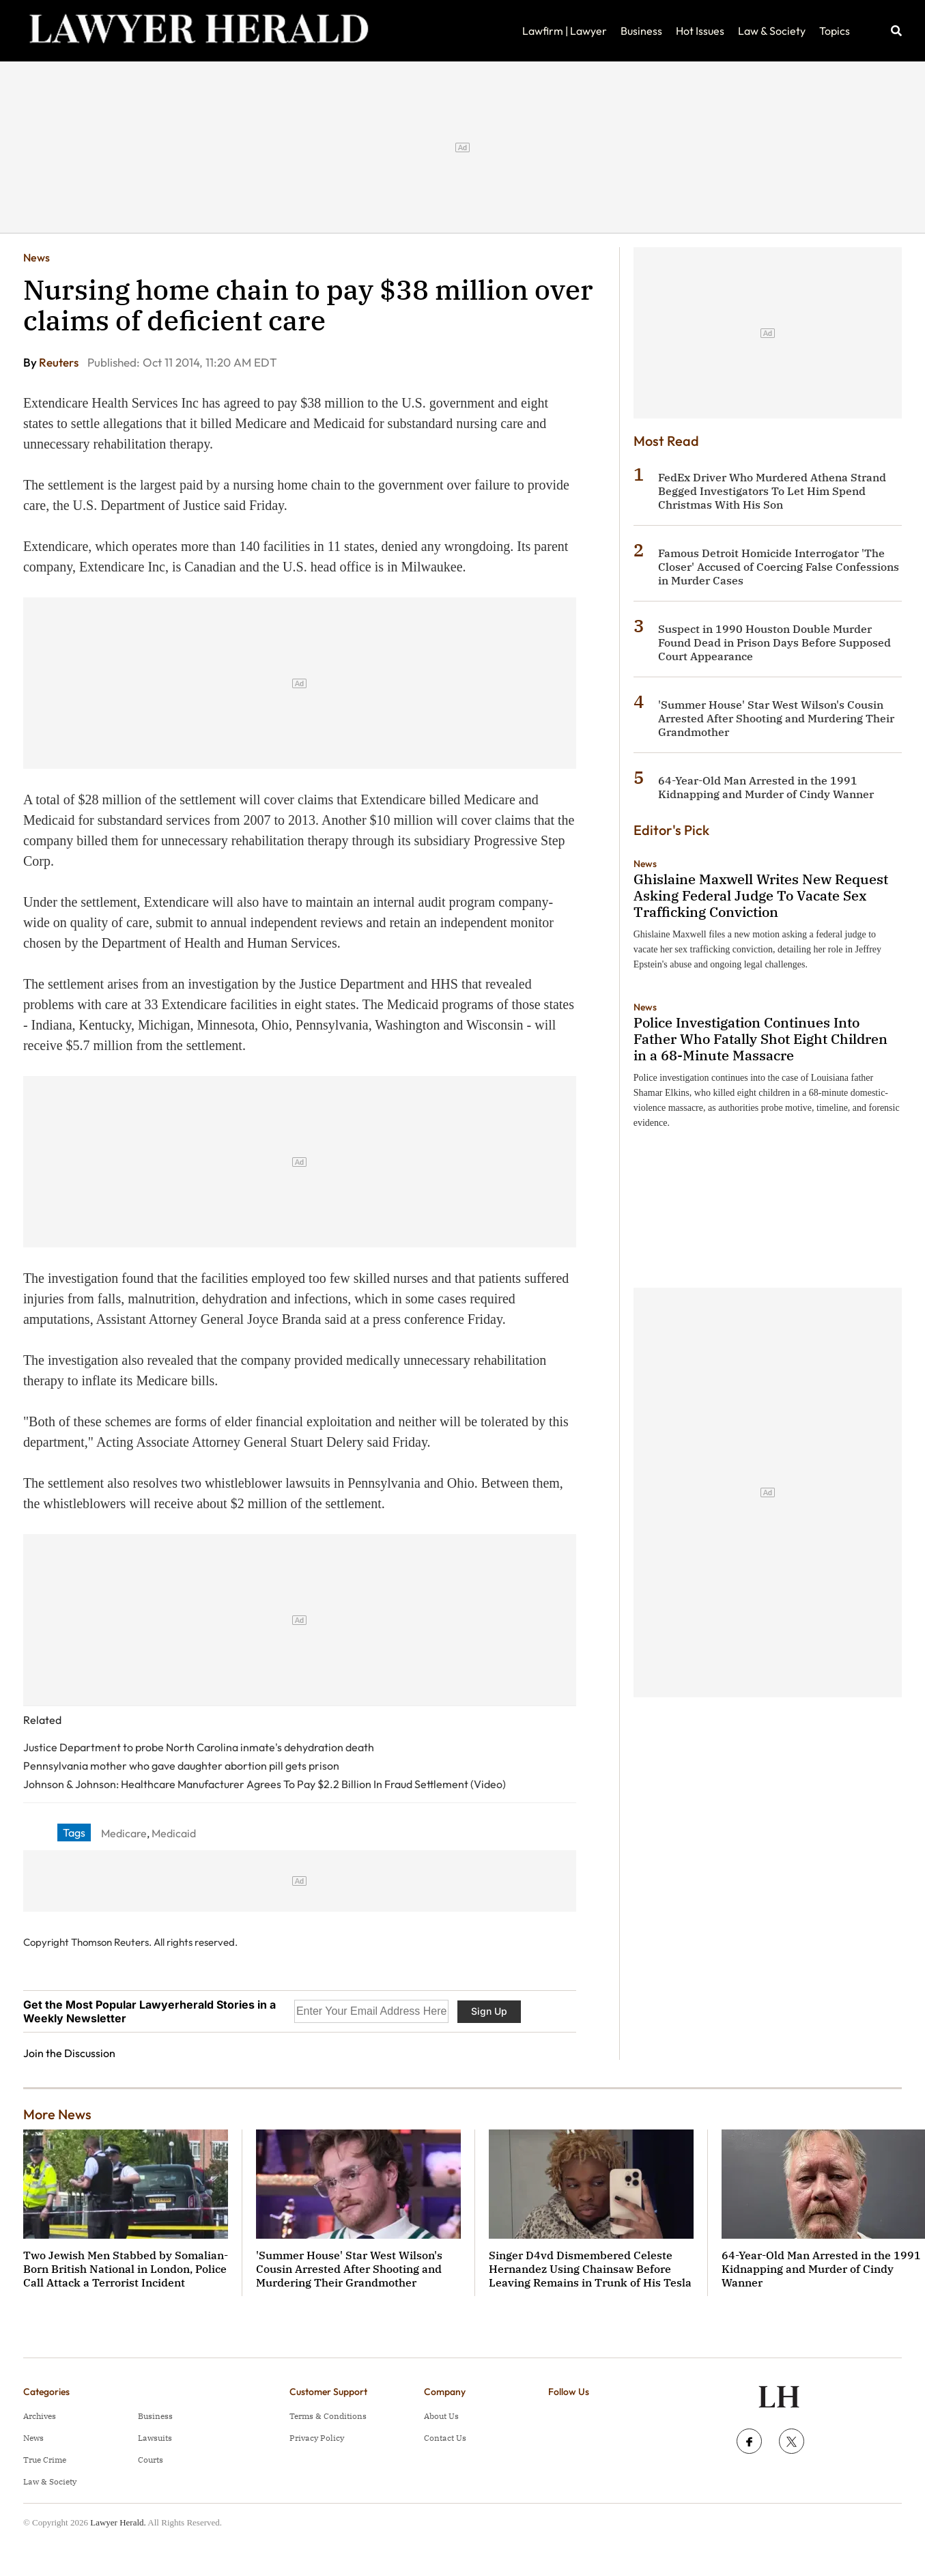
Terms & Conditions (328, 2416)
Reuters (60, 362)
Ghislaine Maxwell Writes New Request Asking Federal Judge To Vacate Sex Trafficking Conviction (761, 895)
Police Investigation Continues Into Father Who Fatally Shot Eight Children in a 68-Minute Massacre (760, 1038)
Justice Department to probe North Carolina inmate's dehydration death (198, 1747)
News (36, 257)
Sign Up (489, 2011)
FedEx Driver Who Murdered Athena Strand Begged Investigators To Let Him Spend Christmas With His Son (772, 490)
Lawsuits (155, 2438)
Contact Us (445, 2438)
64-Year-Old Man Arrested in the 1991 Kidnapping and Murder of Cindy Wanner (766, 787)
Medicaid (174, 1833)
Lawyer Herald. (118, 2522)
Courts (150, 2459)
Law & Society (772, 31)
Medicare (124, 1833)
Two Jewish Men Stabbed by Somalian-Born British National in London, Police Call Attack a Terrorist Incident (125, 2268)
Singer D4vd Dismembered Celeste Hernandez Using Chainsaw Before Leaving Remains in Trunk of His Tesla (590, 2268)
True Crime (44, 2459)
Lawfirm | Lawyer (564, 31)
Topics (834, 31)
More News (57, 2114)
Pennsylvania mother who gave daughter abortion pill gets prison (181, 1765)
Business (641, 31)
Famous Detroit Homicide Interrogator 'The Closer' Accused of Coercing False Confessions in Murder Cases (778, 566)
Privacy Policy (316, 2438)
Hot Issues (700, 31)
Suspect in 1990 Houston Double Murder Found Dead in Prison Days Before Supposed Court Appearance (774, 642)
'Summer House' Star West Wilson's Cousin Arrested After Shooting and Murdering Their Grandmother (776, 718)
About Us (441, 2416)
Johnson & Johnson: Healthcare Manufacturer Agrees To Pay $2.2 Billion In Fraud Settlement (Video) (264, 1784)
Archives (39, 2416)
